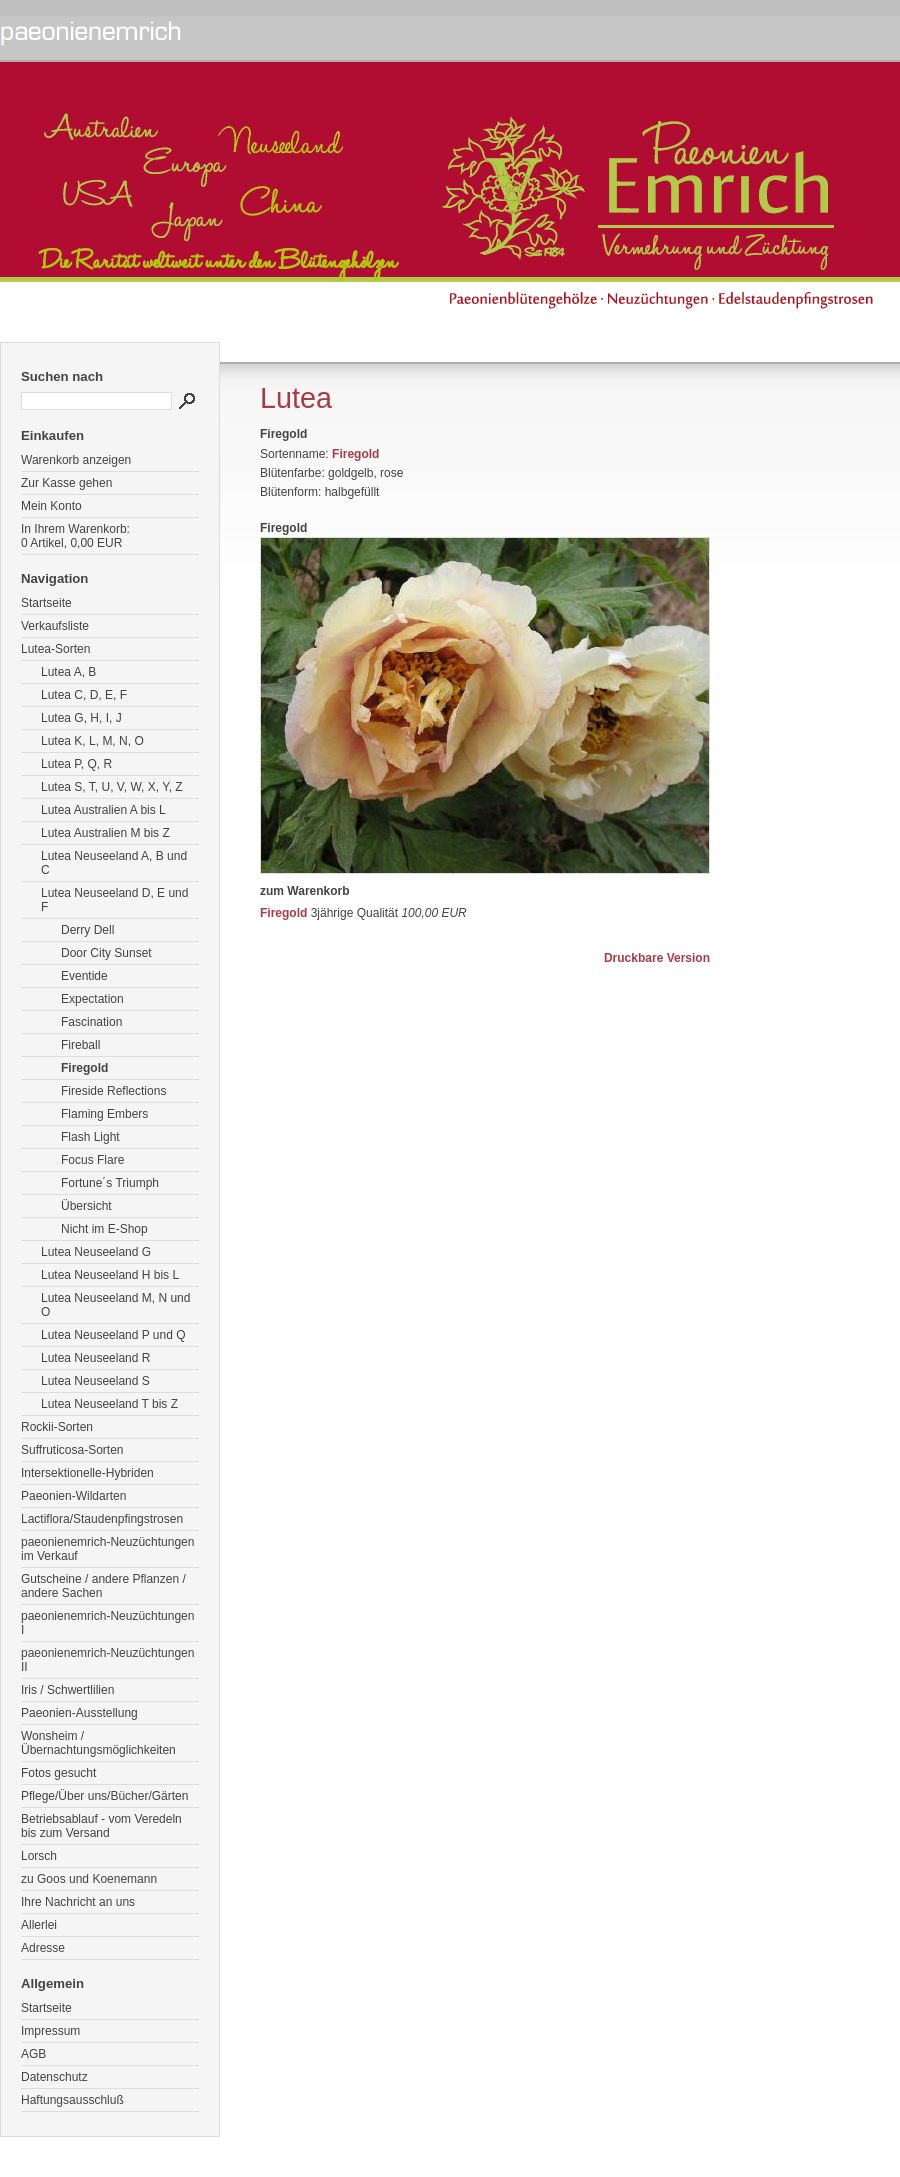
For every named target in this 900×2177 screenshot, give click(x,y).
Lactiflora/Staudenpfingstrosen (102, 1519)
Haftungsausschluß (72, 2100)
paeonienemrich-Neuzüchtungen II (107, 1660)
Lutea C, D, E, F (84, 695)
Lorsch (39, 1856)
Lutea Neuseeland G (96, 1252)
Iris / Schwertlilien (67, 1690)
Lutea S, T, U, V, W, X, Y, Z (112, 787)
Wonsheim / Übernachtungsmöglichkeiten (98, 1743)
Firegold (84, 1068)
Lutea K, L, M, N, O (92, 741)
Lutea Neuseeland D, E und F (114, 900)
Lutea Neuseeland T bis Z (109, 1404)
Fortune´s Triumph (110, 1183)
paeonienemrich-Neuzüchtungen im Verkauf (107, 1549)
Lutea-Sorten (55, 649)
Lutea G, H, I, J (81, 718)
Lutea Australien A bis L (103, 810)
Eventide (84, 976)
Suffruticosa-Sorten (72, 1450)
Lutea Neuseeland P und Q (113, 1335)
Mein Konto (51, 506)
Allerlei (39, 1925)
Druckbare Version (657, 958)
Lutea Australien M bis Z (105, 833)
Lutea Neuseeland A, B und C (114, 863)
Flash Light (90, 1137)
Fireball (80, 1045)
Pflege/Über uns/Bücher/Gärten (104, 1796)
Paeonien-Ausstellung (79, 1713)
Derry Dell (87, 930)
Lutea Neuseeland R (95, 1358)
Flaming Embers (104, 1114)
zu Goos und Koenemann (89, 1879)
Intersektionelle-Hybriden (87, 1473)
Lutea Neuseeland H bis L (110, 1275)
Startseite (46, 603)
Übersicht (86, 1206)
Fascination (91, 1022)
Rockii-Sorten (57, 1427)
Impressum (50, 2031)
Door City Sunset (106, 953)
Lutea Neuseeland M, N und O (115, 1305)
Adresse (43, 1948)
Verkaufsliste (55, 626)
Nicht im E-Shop (104, 1229)
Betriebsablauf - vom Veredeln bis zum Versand (101, 1826)
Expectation (92, 999)
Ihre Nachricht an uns (78, 1902)
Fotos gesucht (58, 1773)
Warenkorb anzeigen (76, 460)
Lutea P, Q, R (76, 764)
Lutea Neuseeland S (95, 1381)
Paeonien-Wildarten (73, 1496)
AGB (33, 2054)
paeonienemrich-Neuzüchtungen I (107, 1623)
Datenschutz (54, 2077)
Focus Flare (92, 1160)
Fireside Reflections (113, 1091)
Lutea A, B (68, 672)
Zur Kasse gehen (66, 483)
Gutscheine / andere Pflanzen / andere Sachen (103, 1586)
